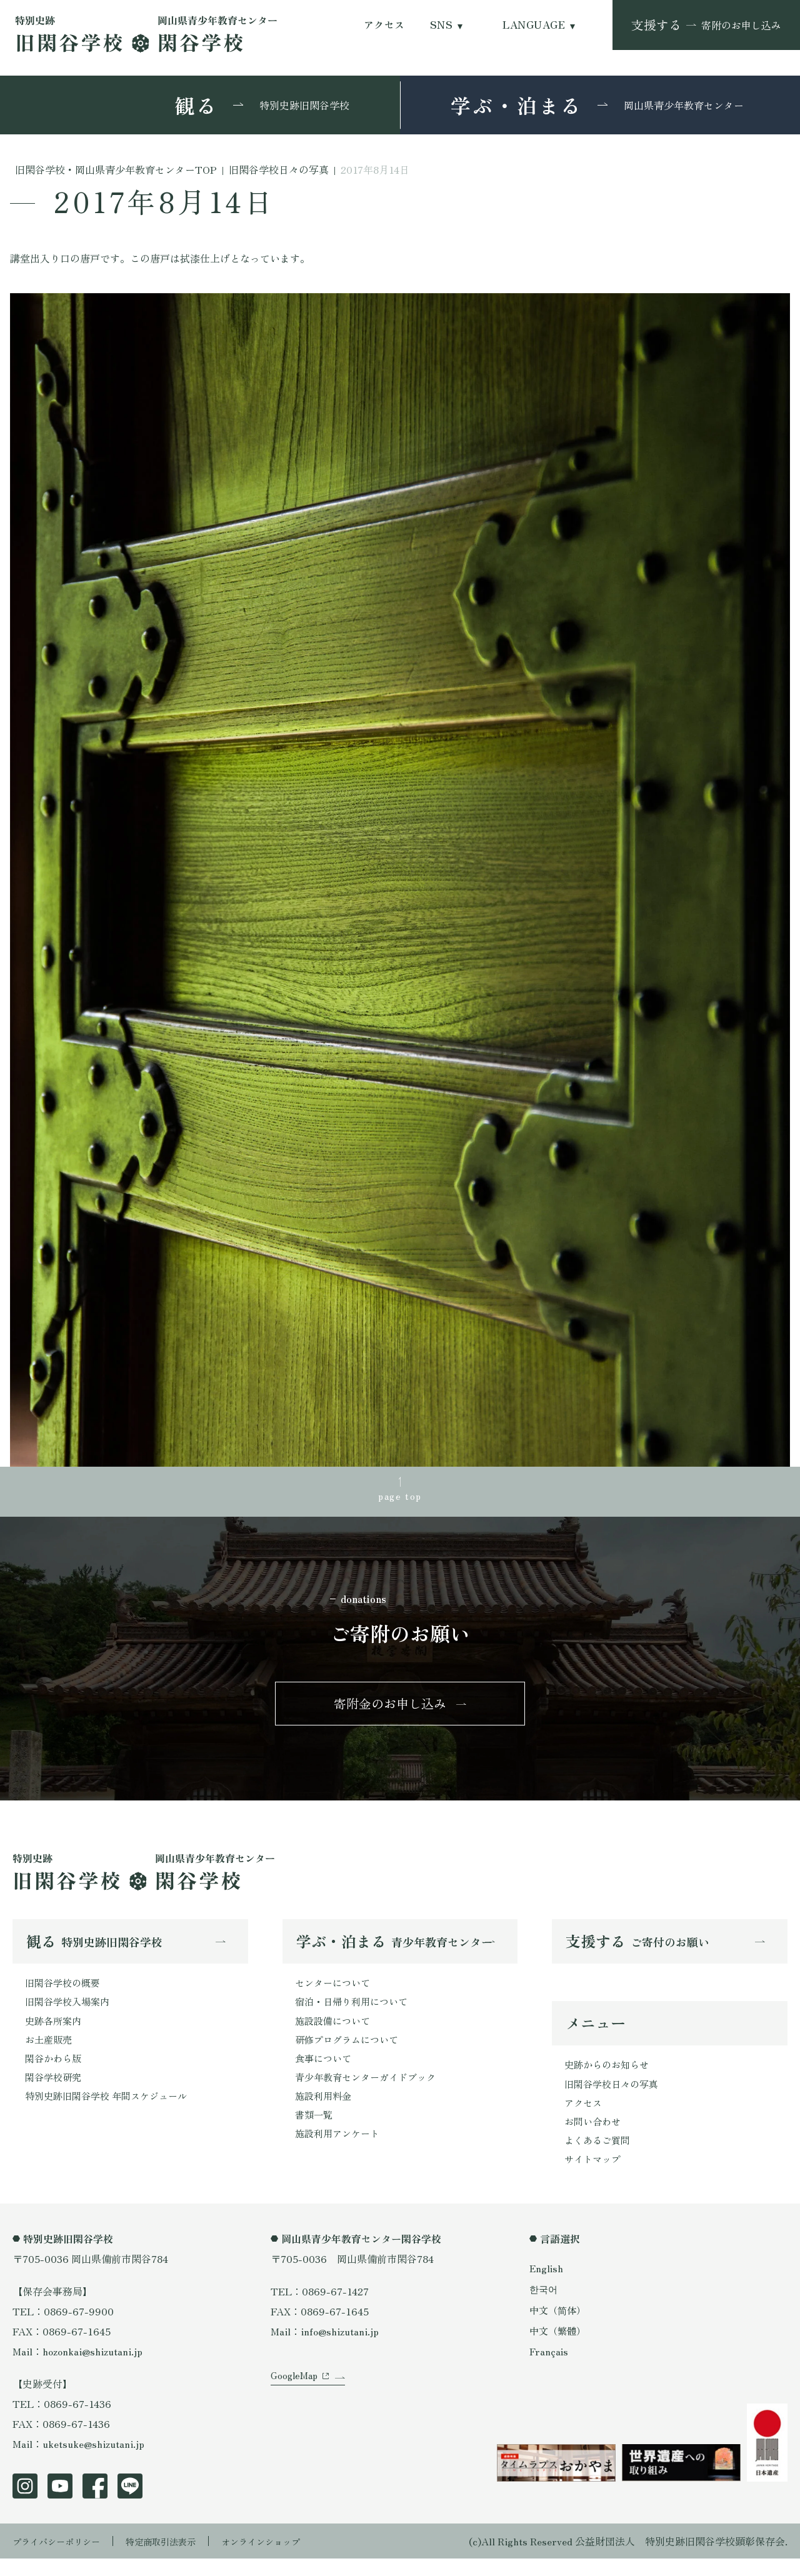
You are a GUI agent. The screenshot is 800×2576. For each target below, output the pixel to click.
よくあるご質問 (599, 2156)
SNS (441, 24)
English (546, 2285)
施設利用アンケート (340, 2152)
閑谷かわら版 (55, 2072)
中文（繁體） (559, 2347)
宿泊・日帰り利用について (355, 2012)
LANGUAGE (533, 24)
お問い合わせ (594, 2136)
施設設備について (335, 2032)
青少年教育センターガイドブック (370, 2092)
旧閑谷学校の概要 (65, 1992)
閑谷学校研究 (55, 2092)
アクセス (384, 24)
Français (549, 2368)
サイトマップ (594, 2176)
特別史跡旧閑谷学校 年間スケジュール (111, 2112)
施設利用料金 (325, 2112)
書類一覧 (315, 2132)
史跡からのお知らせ (609, 2076)
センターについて (335, 1992)
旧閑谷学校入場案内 (70, 2012)
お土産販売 (50, 2052)
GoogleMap (296, 2406)
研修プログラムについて (350, 2052)
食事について (325, 2072)
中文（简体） (559, 2327)
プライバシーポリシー (62, 2558)
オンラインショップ (289, 2558)
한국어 (544, 2306)
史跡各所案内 (55, 2032)
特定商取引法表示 (178, 2558)
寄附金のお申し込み (390, 1709)
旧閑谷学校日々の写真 (614, 2096)
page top (400, 1497)
